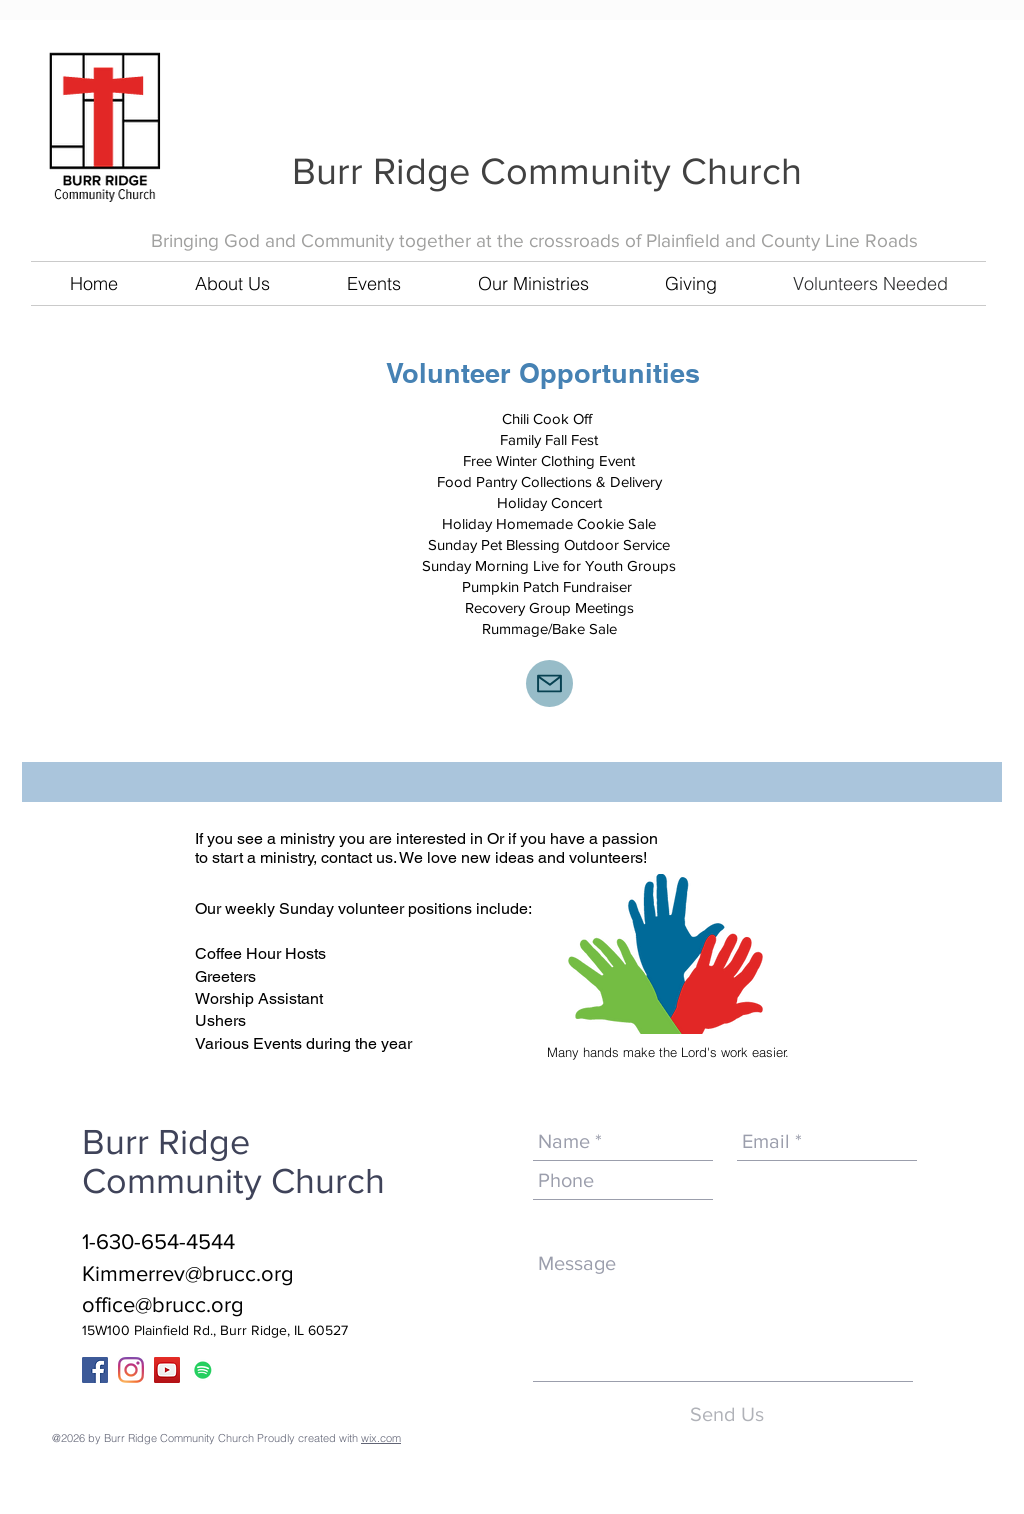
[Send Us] (726, 1414)
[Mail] (549, 683)
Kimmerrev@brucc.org (188, 1273)
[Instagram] (131, 1370)
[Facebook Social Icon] (95, 1370)
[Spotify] (203, 1370)
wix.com (381, 1438)
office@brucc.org (163, 1304)
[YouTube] (167, 1370)
